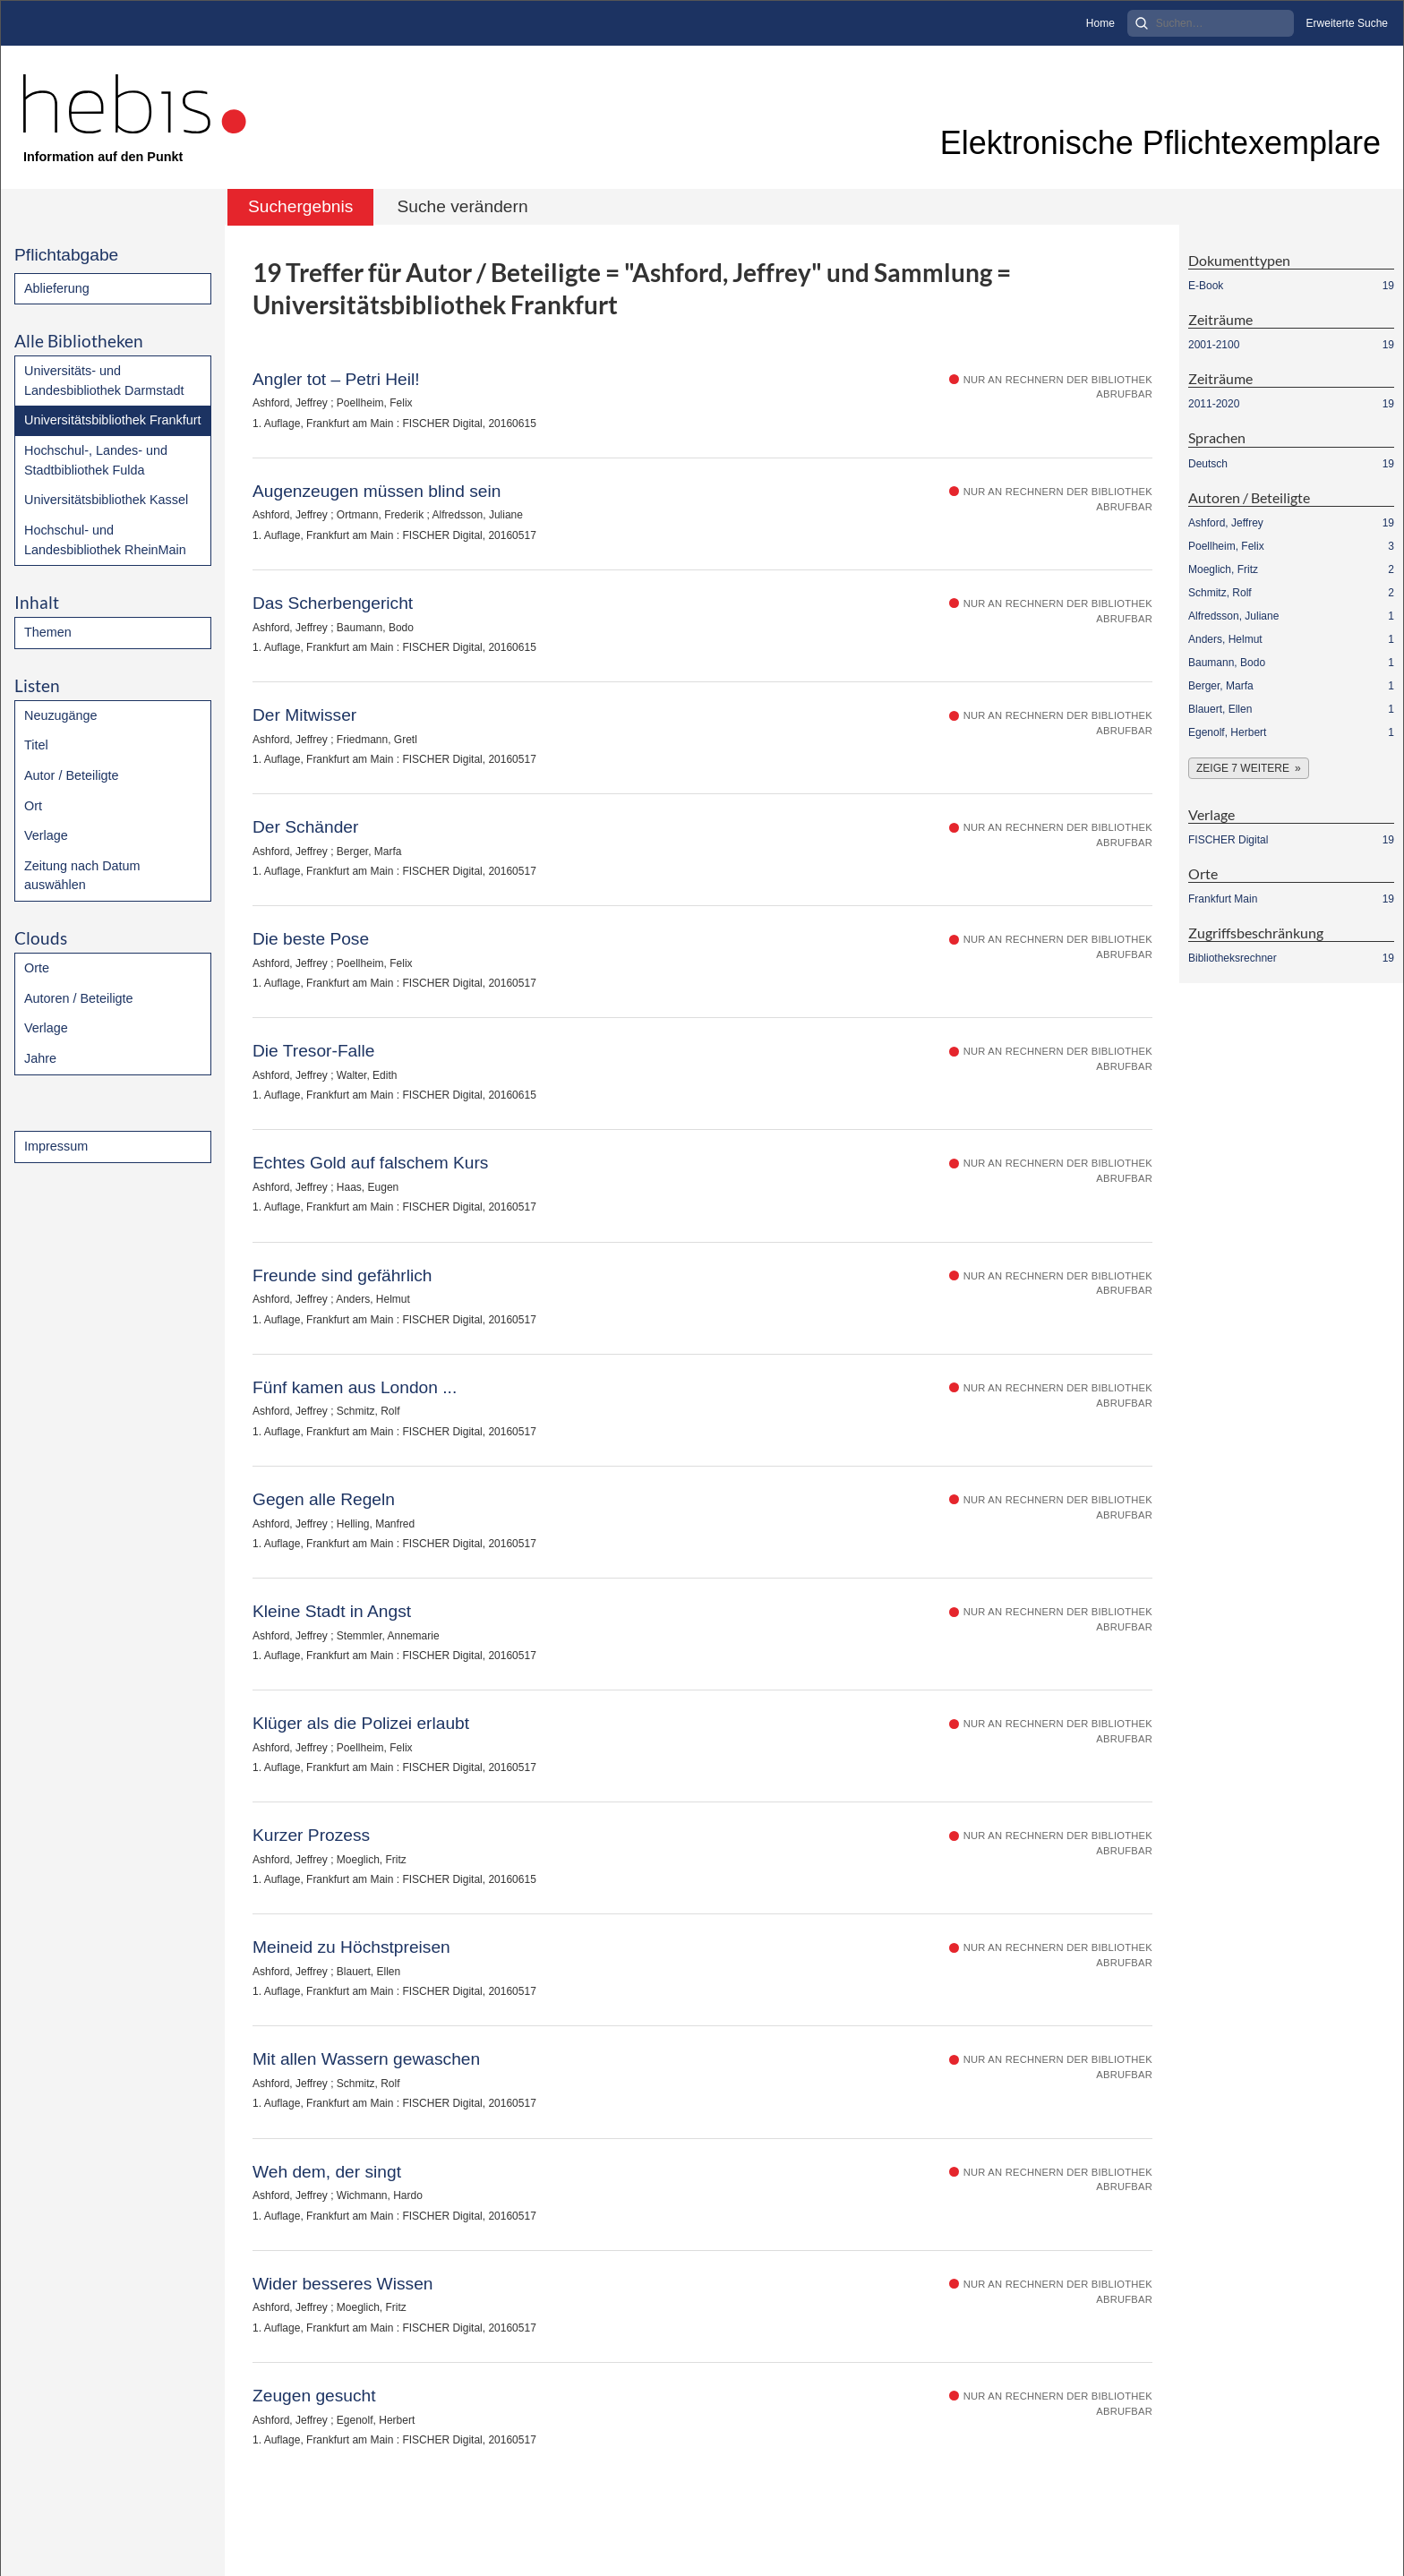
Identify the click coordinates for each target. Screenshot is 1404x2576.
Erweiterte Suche (1347, 23)
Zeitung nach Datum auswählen (82, 876)
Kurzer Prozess (311, 1835)
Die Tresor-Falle (313, 1050)
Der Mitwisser (304, 715)
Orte (36, 968)
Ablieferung (57, 288)
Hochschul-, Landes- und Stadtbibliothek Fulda (95, 460)
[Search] (1210, 23)
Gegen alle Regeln (324, 1499)
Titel (36, 745)
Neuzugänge (61, 715)
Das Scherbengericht (333, 603)
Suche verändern (462, 206)
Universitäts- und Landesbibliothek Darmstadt (104, 381)
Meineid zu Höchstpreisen (351, 1947)
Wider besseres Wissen (343, 2283)
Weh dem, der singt (327, 2171)
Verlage (46, 835)
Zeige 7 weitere (1242, 768)
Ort (33, 806)
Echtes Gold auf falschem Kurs (370, 1162)
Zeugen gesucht (314, 2395)
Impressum (56, 1146)
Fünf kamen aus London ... (355, 1387)
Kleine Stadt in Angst (332, 1611)
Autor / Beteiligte (71, 775)
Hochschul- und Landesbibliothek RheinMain (105, 540)
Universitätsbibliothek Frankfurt (112, 420)
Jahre (40, 1058)
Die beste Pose (311, 938)
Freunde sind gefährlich (342, 1275)
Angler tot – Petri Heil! (336, 379)
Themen (48, 632)
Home (1100, 23)
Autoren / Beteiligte (78, 998)
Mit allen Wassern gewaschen (366, 2059)
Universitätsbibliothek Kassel (106, 499)
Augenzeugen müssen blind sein (377, 491)
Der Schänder (305, 826)
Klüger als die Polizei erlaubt (361, 1723)
